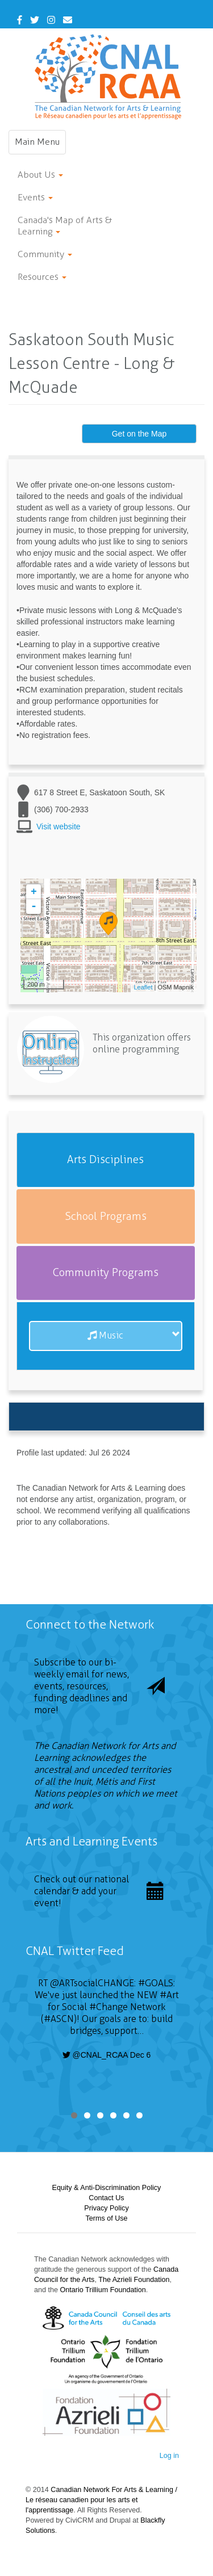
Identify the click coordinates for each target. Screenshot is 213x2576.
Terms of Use (106, 2218)
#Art (169, 1995)
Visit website (58, 826)
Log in (169, 2456)
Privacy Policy (106, 2208)
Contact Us (106, 2198)
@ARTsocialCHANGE (92, 1983)
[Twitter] (34, 20)
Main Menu (40, 144)
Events (35, 197)
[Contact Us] (67, 20)
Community (45, 254)
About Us (40, 174)
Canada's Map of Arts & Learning (65, 226)
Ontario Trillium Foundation (103, 2290)
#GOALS (155, 1983)
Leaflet (142, 987)
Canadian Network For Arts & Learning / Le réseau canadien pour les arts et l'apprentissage (101, 2500)
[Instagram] (51, 20)
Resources (42, 276)
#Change (108, 2007)
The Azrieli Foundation (133, 2280)
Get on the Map (139, 433)
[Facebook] (19, 20)
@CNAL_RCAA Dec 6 (106, 2054)
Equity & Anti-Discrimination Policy (106, 2188)
